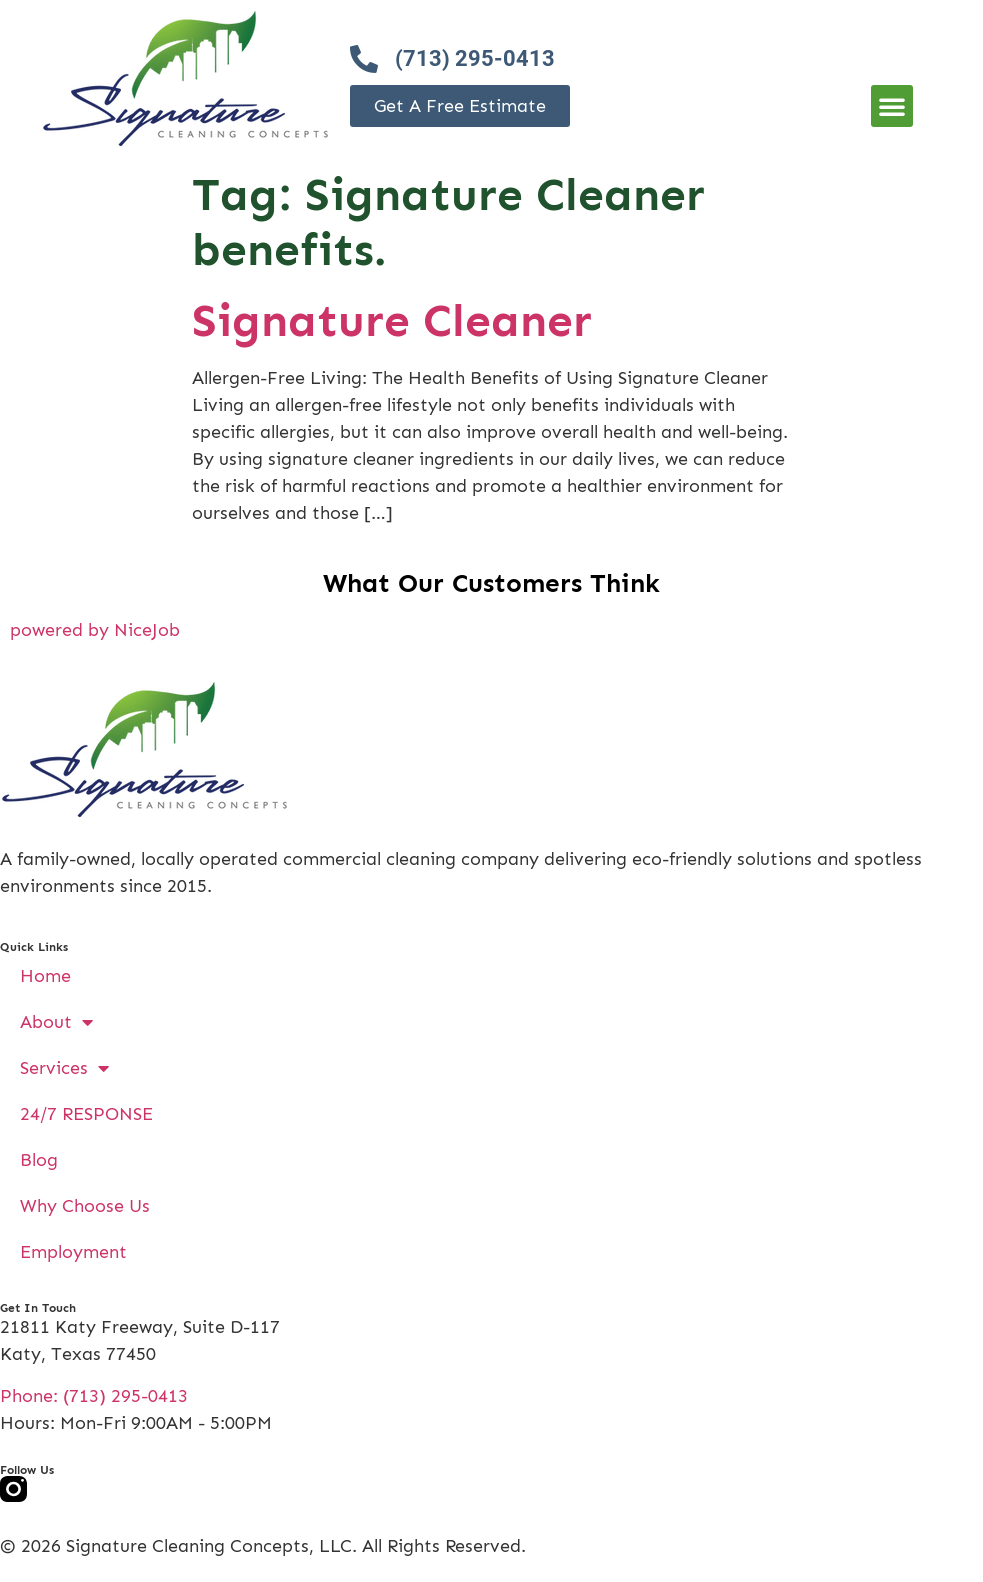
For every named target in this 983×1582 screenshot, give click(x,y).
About (56, 1022)
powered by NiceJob (95, 630)
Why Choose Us (85, 1206)
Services (64, 1068)
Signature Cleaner (392, 320)
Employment (73, 1252)
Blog (39, 1160)
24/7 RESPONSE (86, 1114)
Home (45, 976)
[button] (892, 106)
